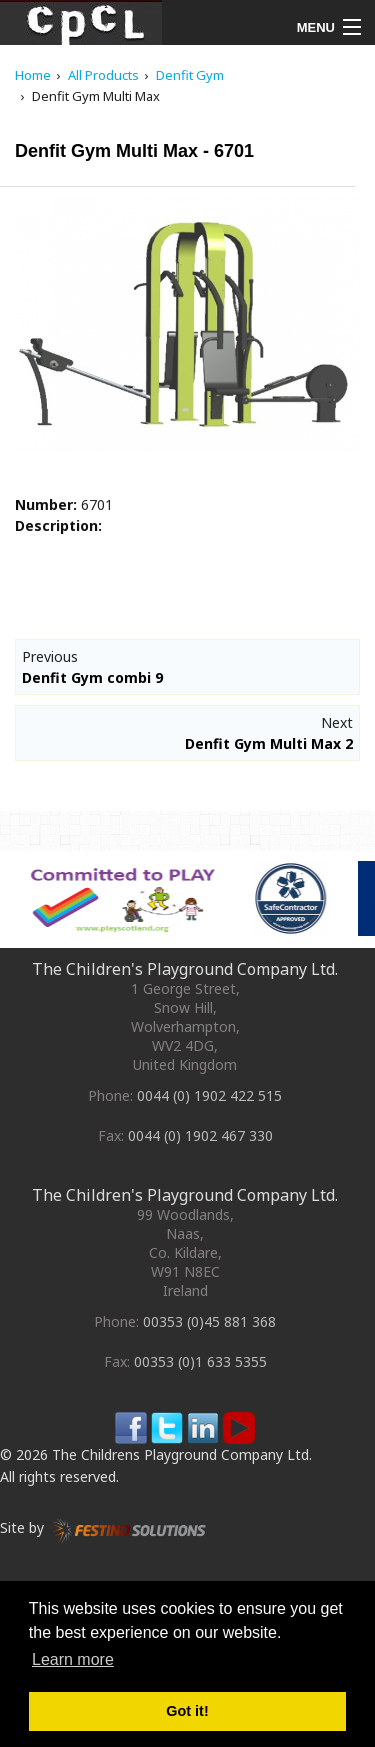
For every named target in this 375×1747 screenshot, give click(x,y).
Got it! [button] (187, 1711)
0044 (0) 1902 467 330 (200, 1135)
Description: (58, 525)
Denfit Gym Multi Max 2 (269, 743)
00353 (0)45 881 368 (209, 1321)
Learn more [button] (73, 1659)
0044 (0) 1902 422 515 (209, 1095)
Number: (46, 504)
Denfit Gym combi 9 (92, 677)
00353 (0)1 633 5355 (200, 1361)
